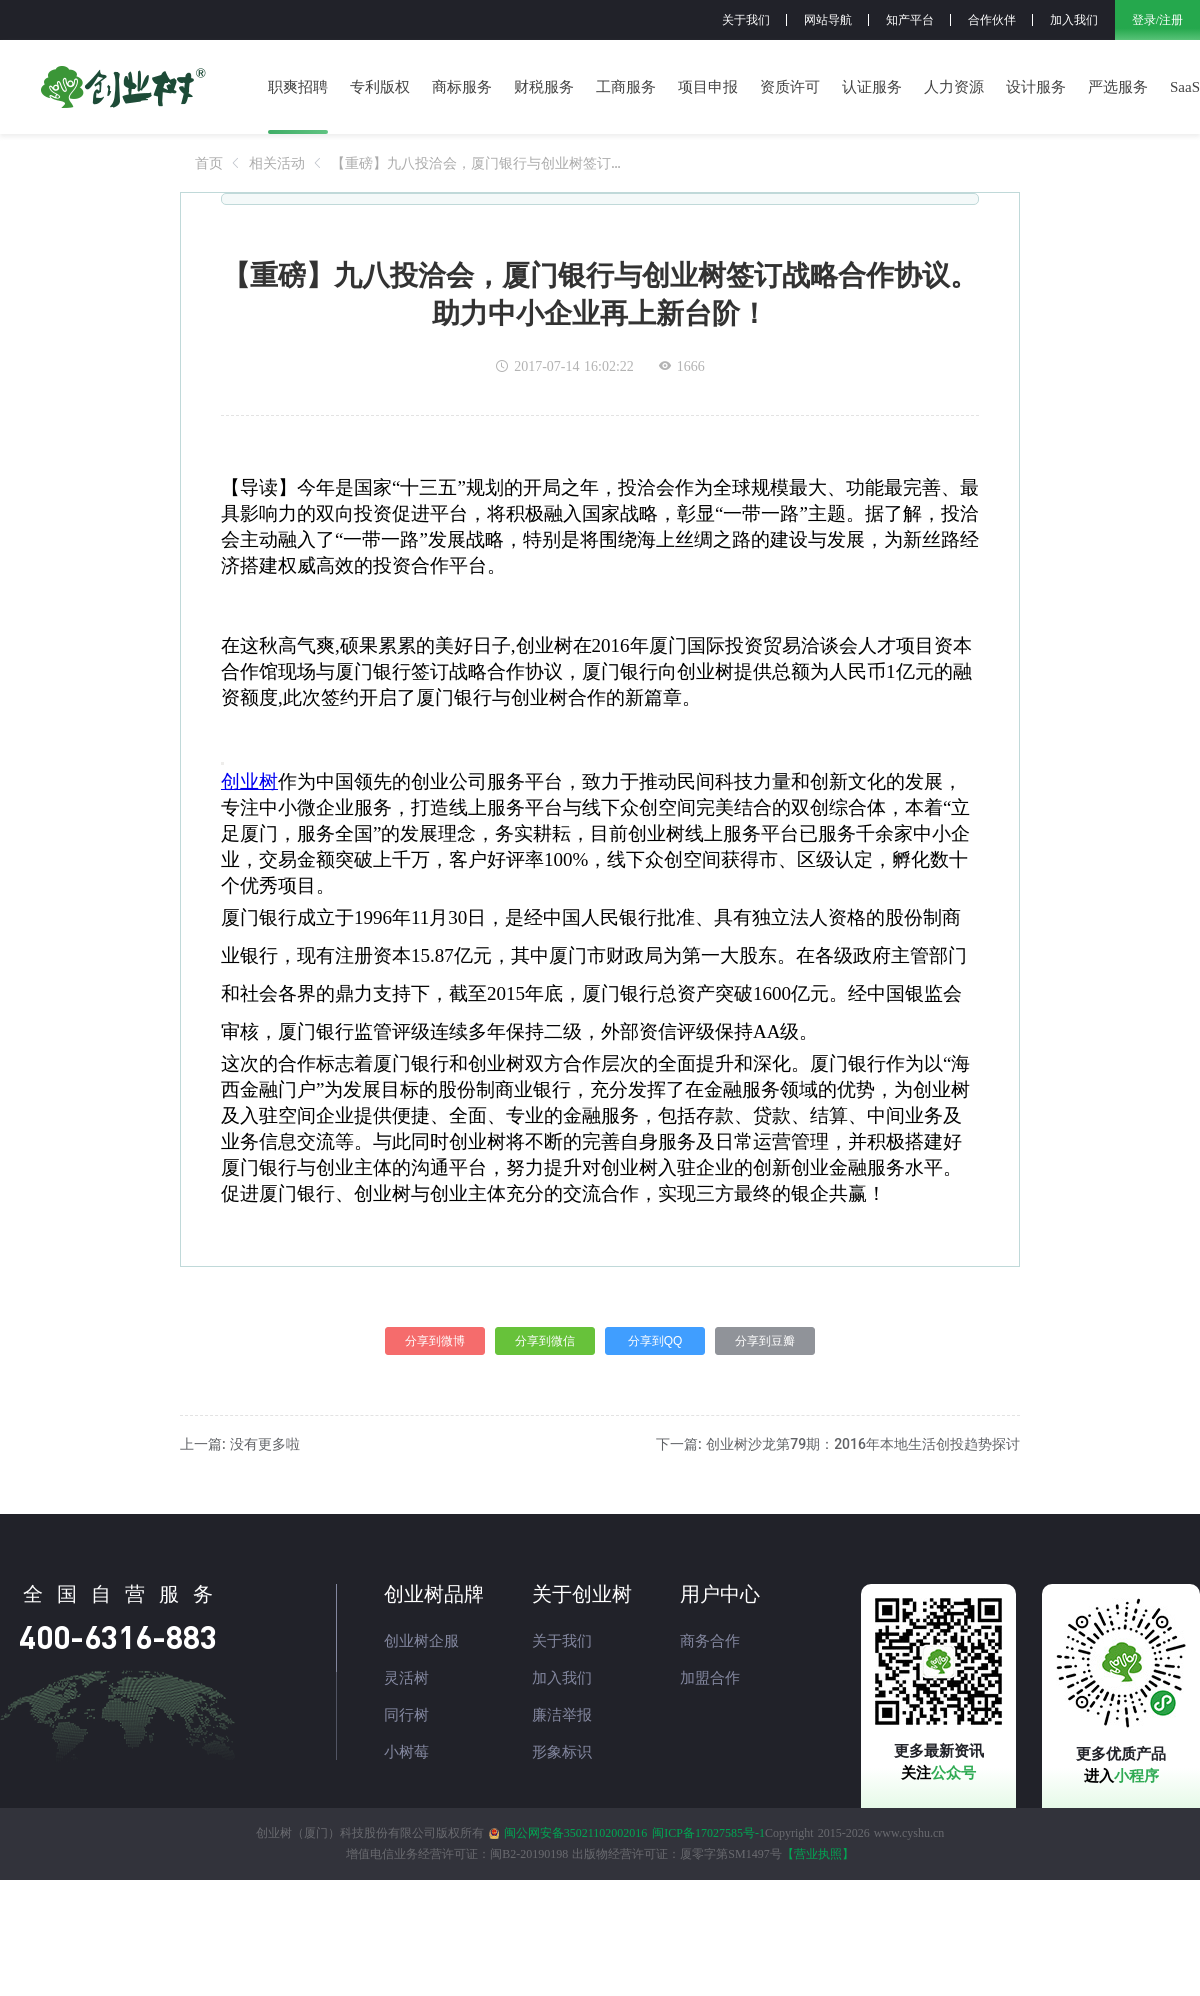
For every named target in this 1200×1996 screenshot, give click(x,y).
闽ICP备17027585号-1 (708, 1833)
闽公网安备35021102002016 (576, 1833)
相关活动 (277, 163)
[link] (209, 163)
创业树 (249, 781)
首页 (209, 163)
